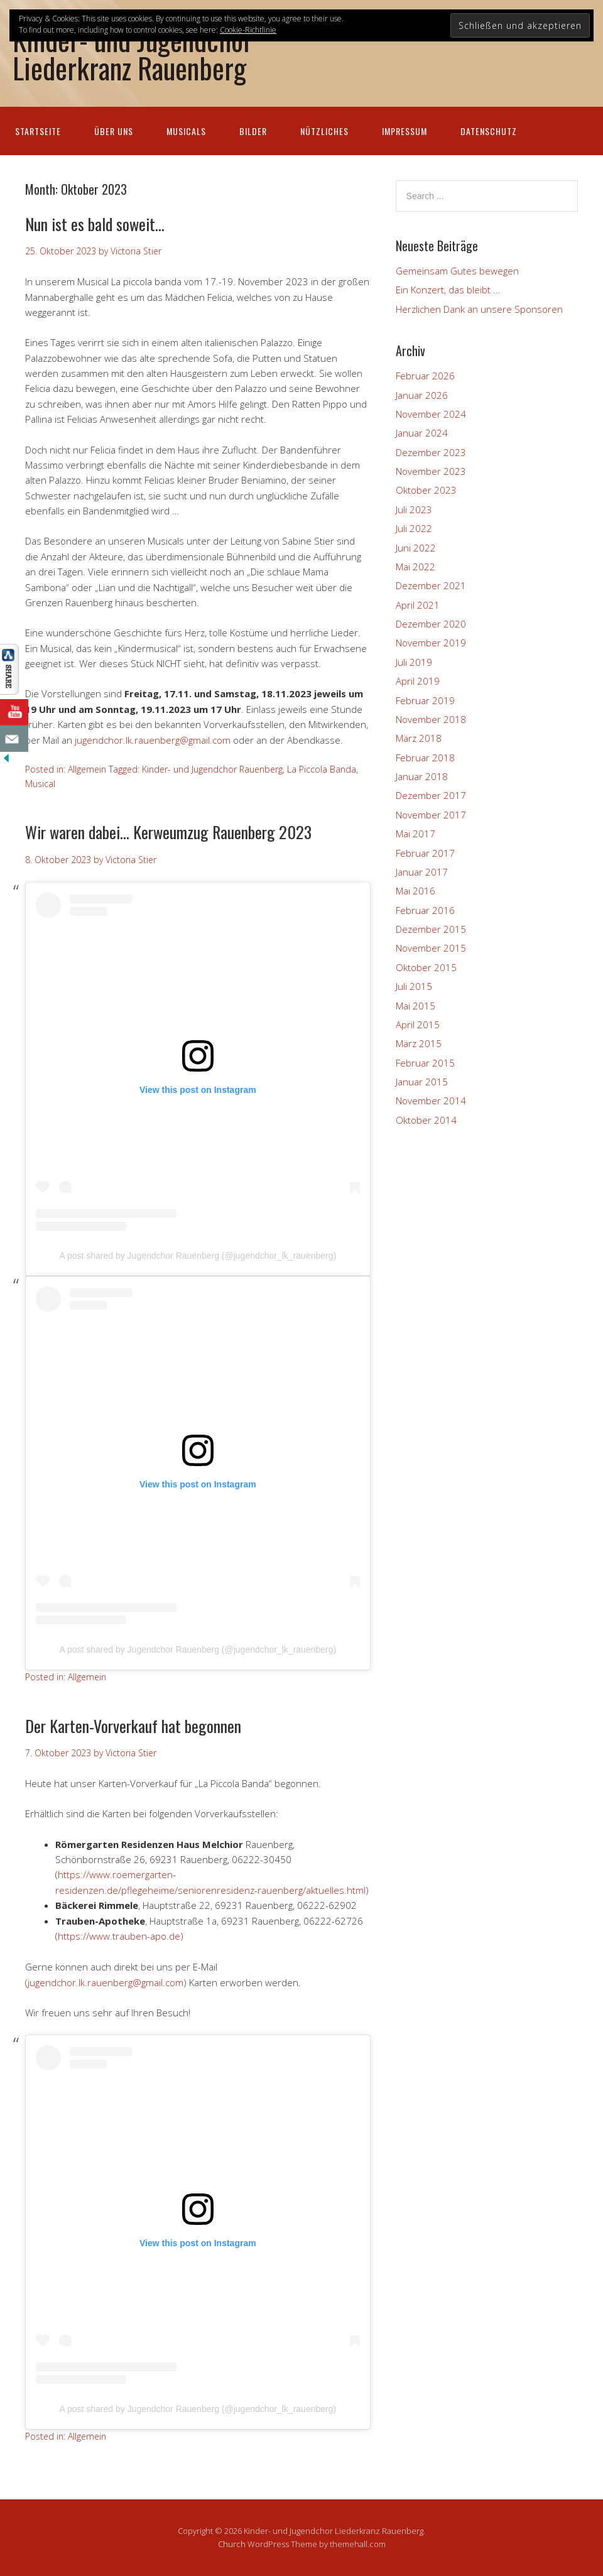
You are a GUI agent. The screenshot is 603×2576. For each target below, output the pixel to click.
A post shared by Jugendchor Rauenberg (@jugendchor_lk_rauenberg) (197, 1256)
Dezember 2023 (431, 452)
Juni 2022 (416, 547)
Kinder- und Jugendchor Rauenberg (212, 769)
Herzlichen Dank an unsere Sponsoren (479, 309)
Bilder (253, 131)
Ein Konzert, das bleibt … (448, 289)
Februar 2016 (425, 910)
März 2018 (419, 738)
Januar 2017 (422, 872)
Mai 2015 (415, 1005)
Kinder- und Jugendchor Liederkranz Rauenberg (133, 53)
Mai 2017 (415, 833)
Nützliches (324, 131)
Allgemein (87, 769)
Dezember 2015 (431, 929)
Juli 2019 (414, 662)
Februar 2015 (425, 1063)
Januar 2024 (422, 433)
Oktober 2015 (426, 967)
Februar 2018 (425, 757)
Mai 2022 (415, 566)
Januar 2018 (422, 776)
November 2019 (431, 642)
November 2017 (431, 814)
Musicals (186, 131)
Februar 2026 (425, 375)
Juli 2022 (414, 528)
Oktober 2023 (426, 490)
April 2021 (418, 605)
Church (232, 2544)
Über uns (113, 131)
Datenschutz (488, 131)
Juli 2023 (414, 509)
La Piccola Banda (321, 769)
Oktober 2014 (426, 1120)
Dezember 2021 (431, 585)
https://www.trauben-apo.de (119, 1936)
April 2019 (418, 681)
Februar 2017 (425, 853)
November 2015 (431, 948)
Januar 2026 (422, 395)
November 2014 (431, 1100)
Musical (40, 784)
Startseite (38, 131)
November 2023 (431, 471)
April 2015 (418, 1024)
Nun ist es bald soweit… (95, 224)
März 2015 (419, 1043)
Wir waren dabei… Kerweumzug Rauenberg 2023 (168, 832)
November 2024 (431, 414)
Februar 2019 (425, 700)
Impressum (404, 131)
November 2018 (431, 719)
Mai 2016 (415, 890)
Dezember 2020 (431, 623)
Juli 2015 (414, 986)
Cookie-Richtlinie (248, 29)
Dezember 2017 (431, 795)
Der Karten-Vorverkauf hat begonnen (133, 1726)
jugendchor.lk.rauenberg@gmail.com (153, 740)
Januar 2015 (422, 1081)
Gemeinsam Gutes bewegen (457, 270)
